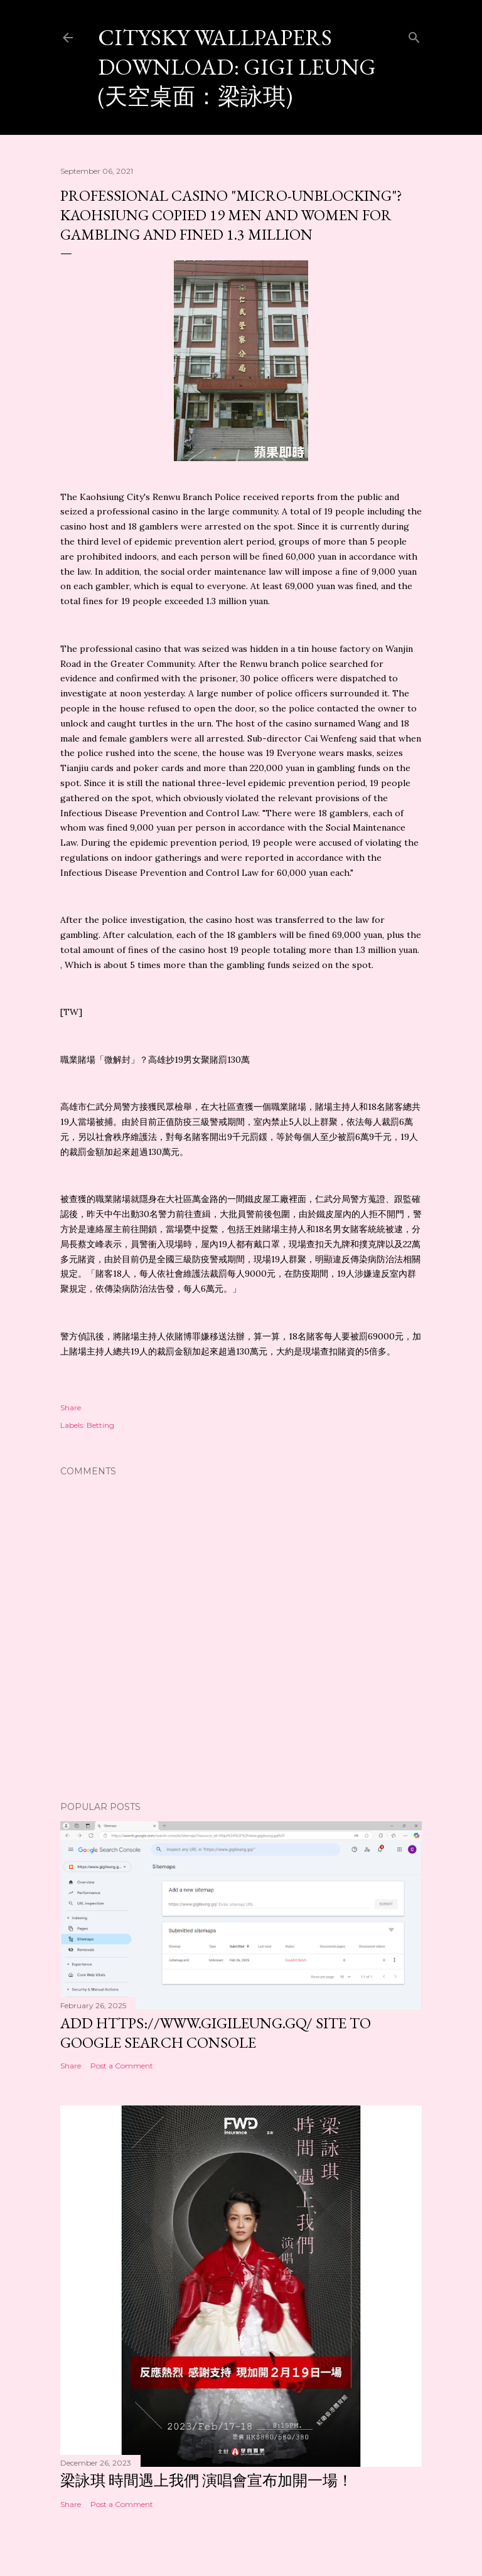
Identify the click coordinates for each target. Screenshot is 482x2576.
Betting (100, 1425)
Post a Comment (121, 2065)
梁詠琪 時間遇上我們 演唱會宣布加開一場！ (206, 2480)
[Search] (414, 35)
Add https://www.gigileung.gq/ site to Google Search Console (215, 2032)
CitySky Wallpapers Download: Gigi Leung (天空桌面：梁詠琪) (237, 67)
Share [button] (70, 1407)
